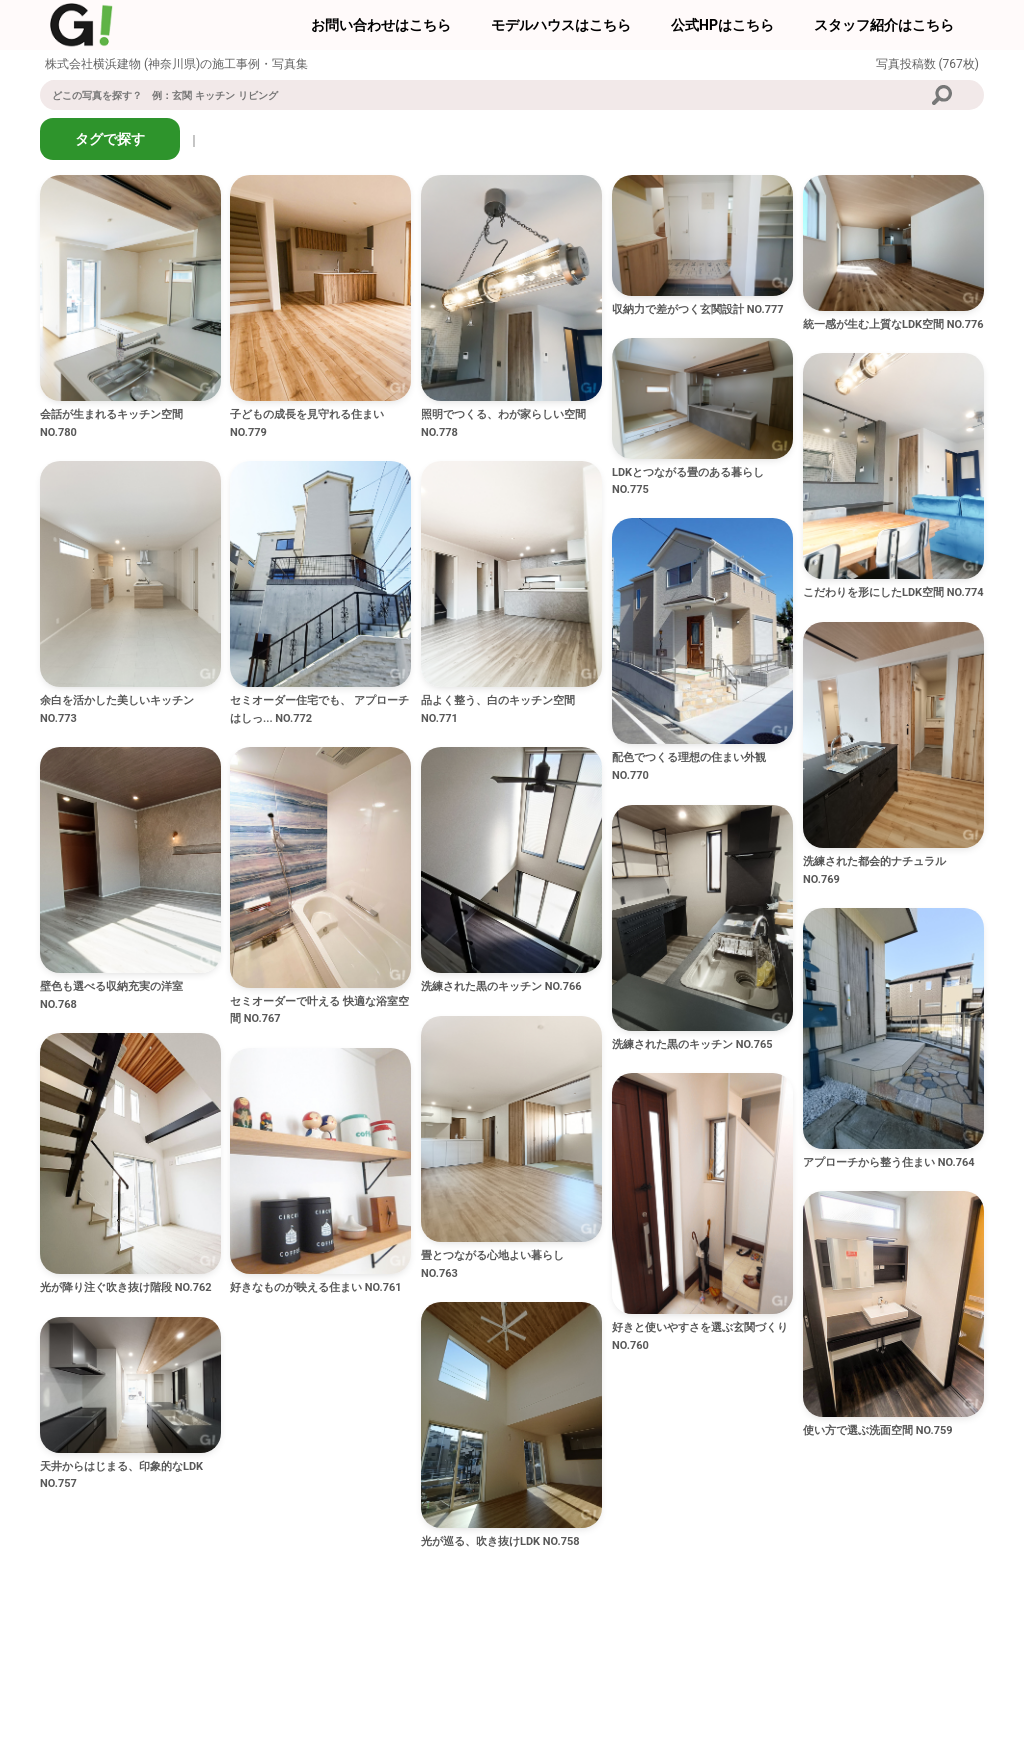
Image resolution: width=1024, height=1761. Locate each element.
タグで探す (110, 139)
